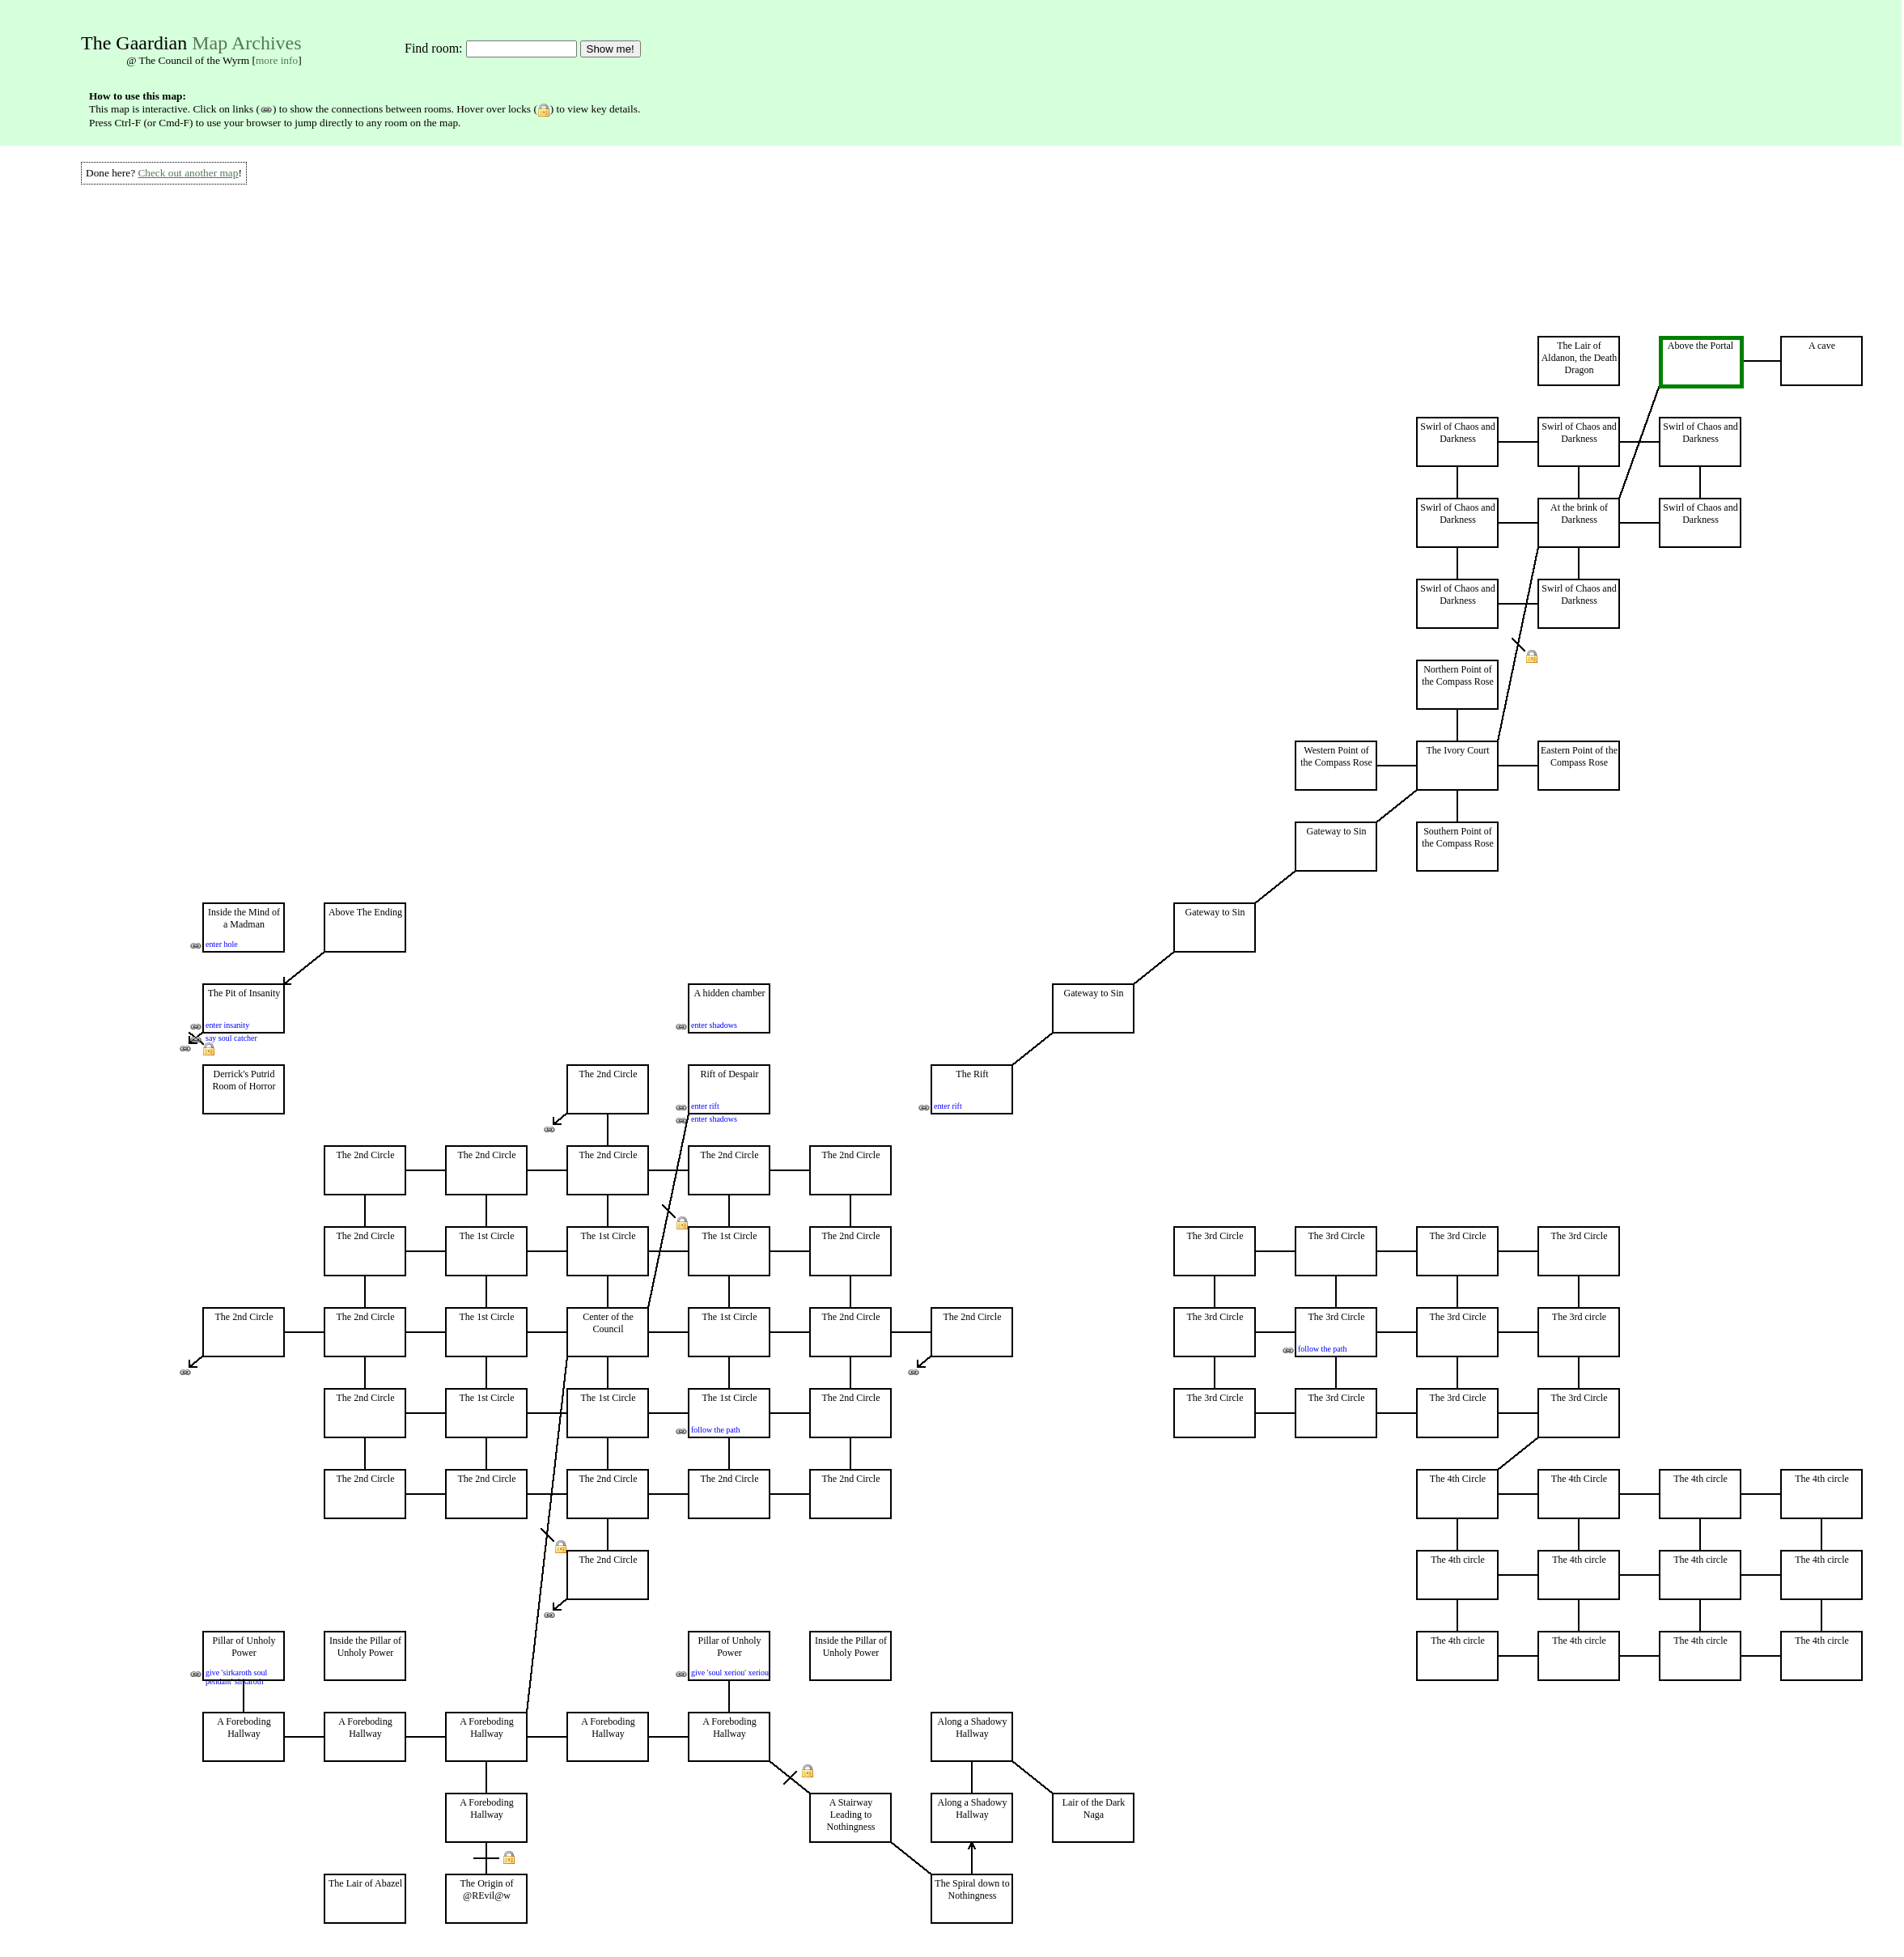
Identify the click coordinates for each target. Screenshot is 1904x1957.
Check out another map (188, 173)
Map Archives (246, 42)
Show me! (610, 49)
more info (277, 60)
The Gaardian (134, 42)
